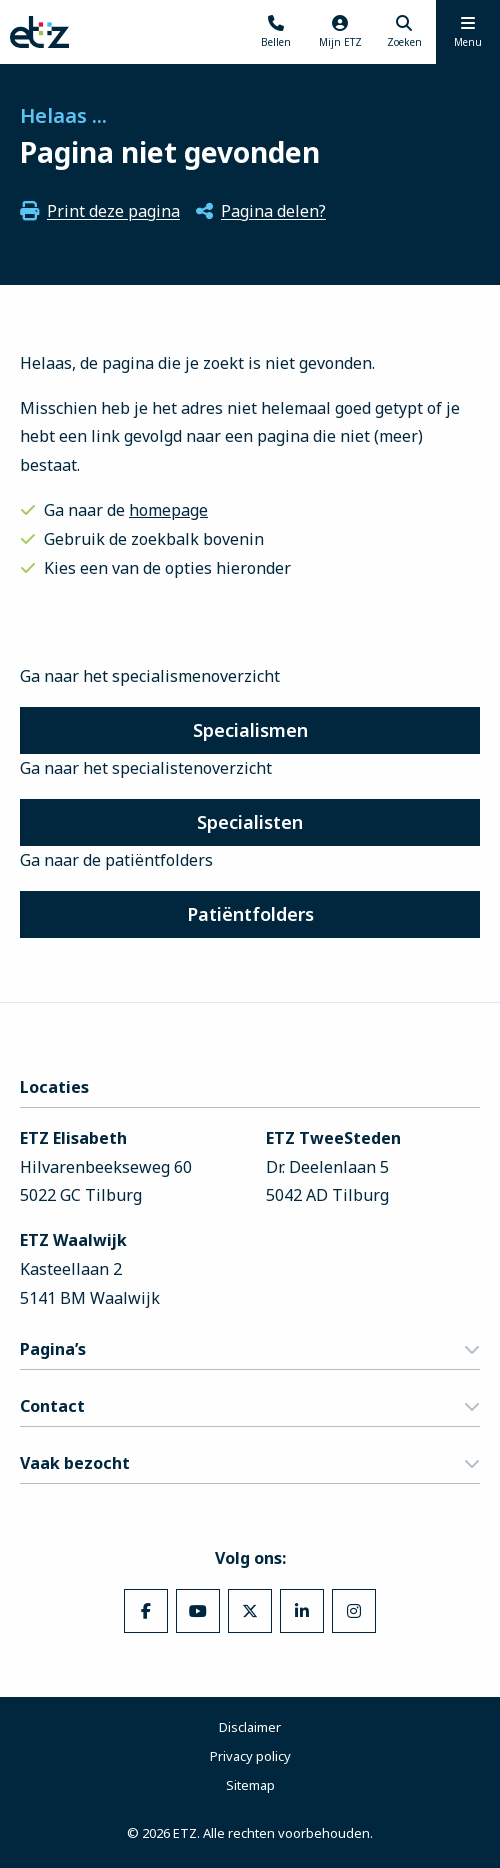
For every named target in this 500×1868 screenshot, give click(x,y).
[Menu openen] (468, 32)
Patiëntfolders (250, 914)
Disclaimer (250, 1727)
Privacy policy (250, 1756)
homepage (168, 510)
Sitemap (250, 1785)
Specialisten (250, 822)
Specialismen (250, 730)
